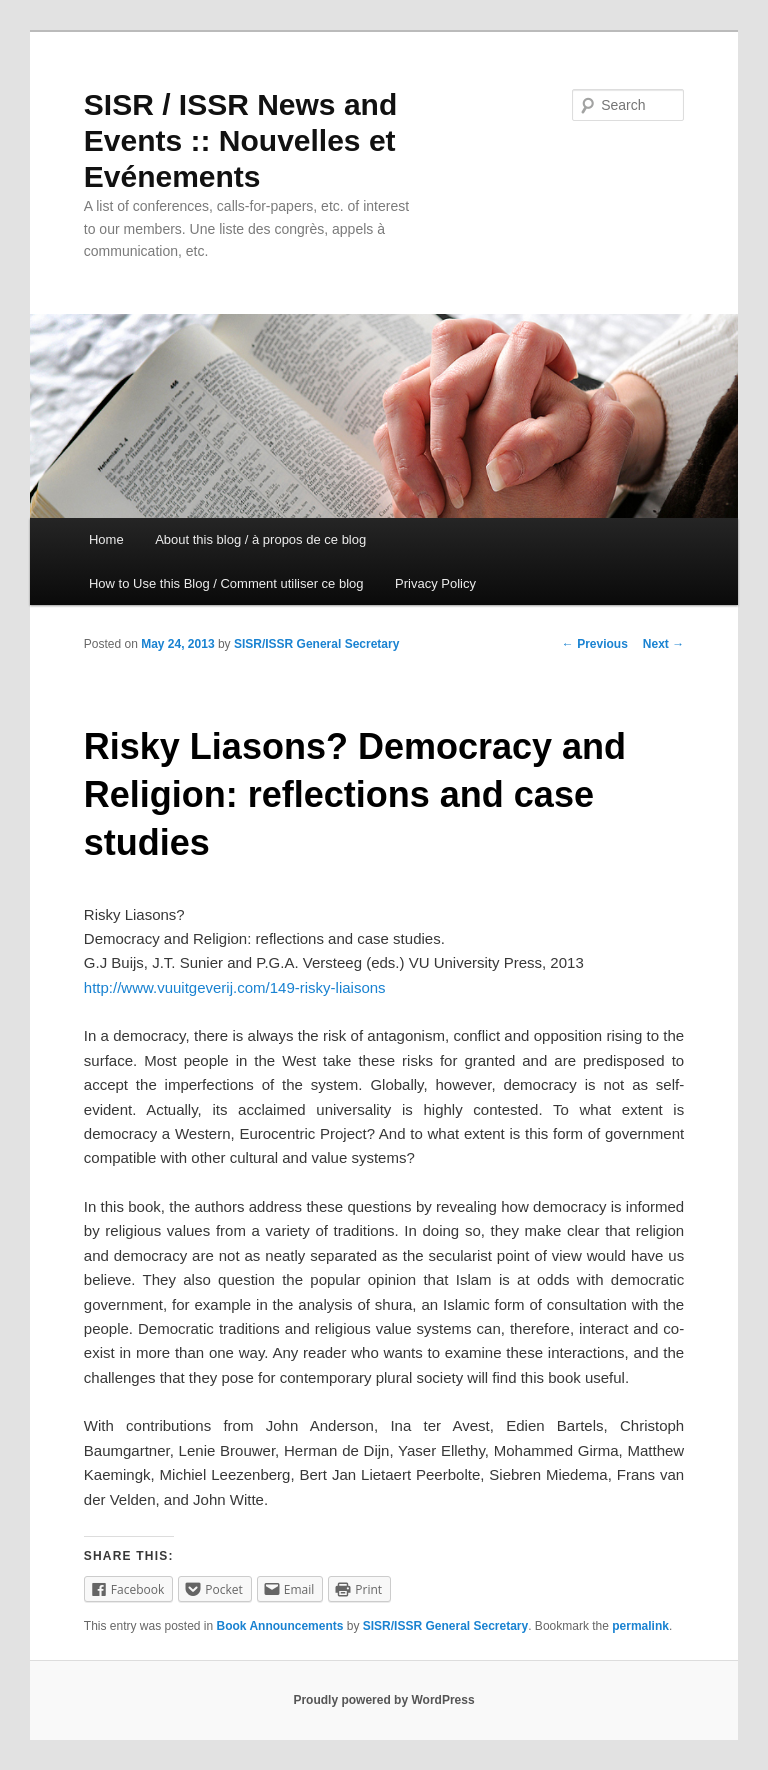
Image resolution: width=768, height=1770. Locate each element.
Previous (595, 644)
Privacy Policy (435, 583)
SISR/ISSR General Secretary (316, 644)
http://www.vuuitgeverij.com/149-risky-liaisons (235, 987)
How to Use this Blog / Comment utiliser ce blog (226, 583)
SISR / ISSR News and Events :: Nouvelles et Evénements (240, 140)
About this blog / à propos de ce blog (260, 539)
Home (106, 539)
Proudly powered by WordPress (383, 1700)
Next (663, 644)
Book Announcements (280, 1626)
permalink (640, 1626)
